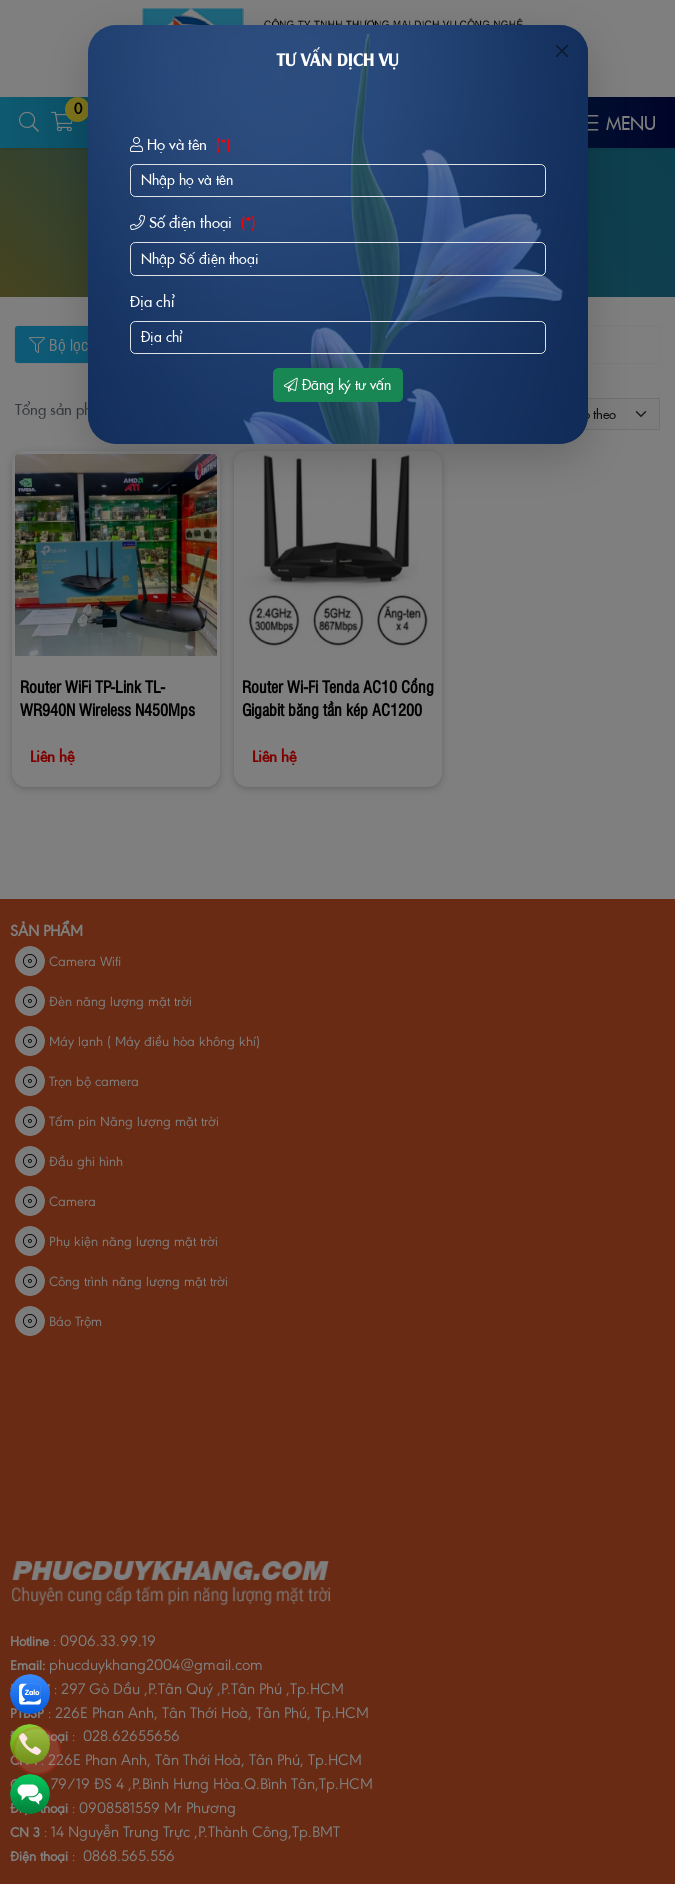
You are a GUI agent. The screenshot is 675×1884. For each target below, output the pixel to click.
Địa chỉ (152, 301)
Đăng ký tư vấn (337, 385)
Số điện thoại (195, 223)
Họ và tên (182, 145)
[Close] (562, 51)
